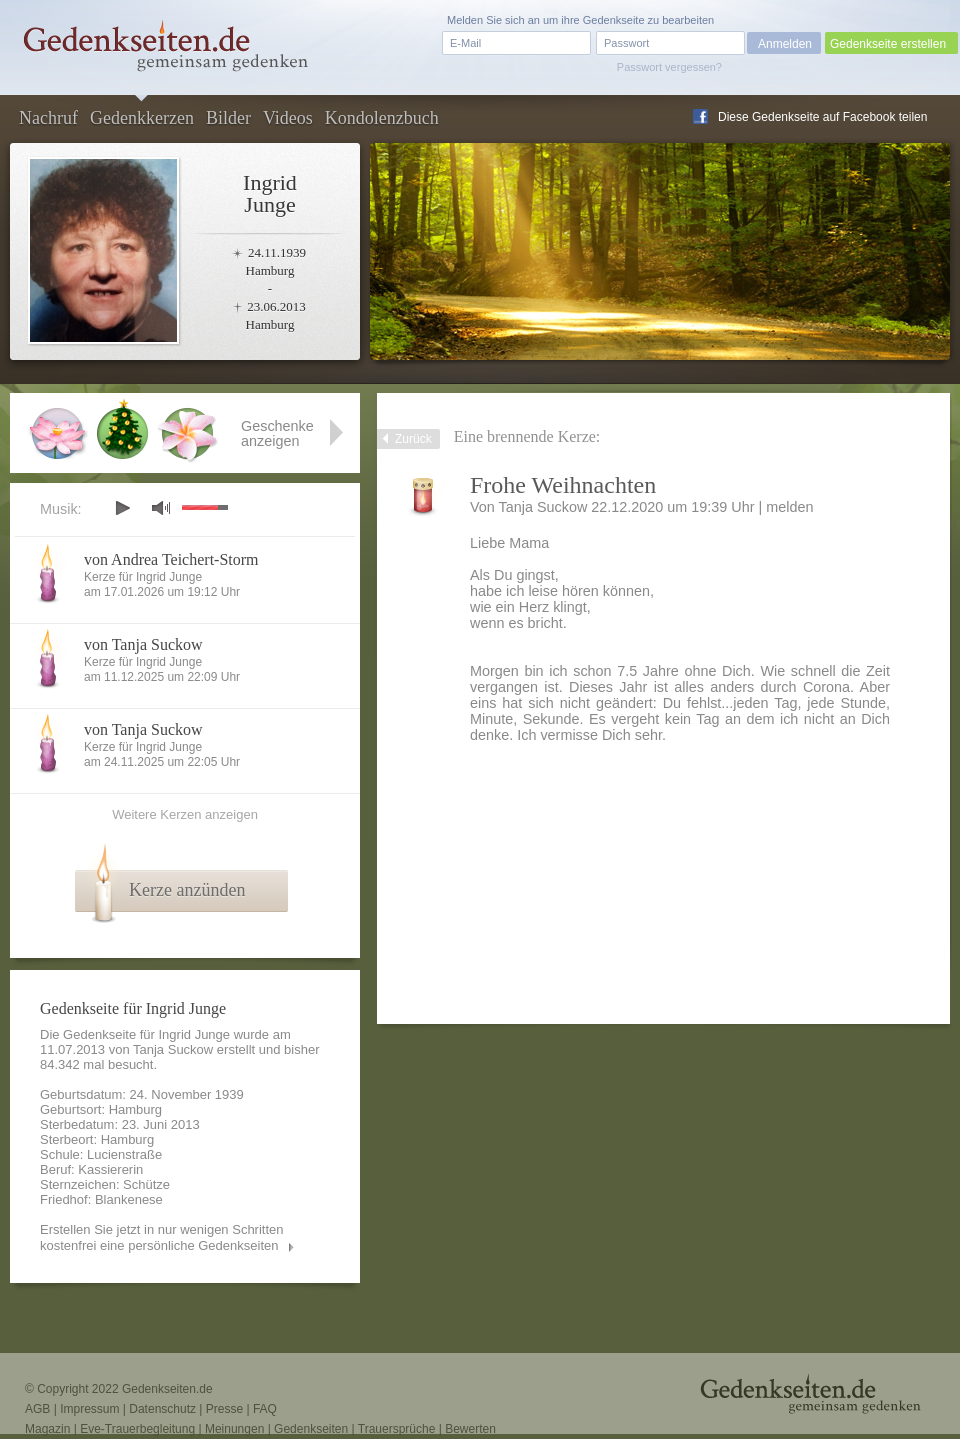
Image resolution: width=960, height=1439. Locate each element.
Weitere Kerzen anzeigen (185, 814)
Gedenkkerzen (142, 118)
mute (161, 507)
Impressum (89, 1409)
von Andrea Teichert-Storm (171, 559)
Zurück (413, 439)
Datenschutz (162, 1409)
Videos (288, 118)
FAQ (265, 1409)
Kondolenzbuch (382, 118)
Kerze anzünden (187, 890)
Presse (224, 1409)
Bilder (228, 118)
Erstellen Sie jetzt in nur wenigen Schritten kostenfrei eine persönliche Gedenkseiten (162, 1237)
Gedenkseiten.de (167, 1389)
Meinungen (234, 1429)
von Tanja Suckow (143, 644)
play (122, 508)
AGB (37, 1409)
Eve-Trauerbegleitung (137, 1429)
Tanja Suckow (173, 1049)
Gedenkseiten (311, 1429)
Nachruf (48, 118)
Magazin (47, 1429)
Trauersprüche (397, 1429)
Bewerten (470, 1429)
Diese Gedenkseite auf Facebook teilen (822, 117)
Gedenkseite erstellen (888, 44)
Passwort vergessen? (669, 67)
